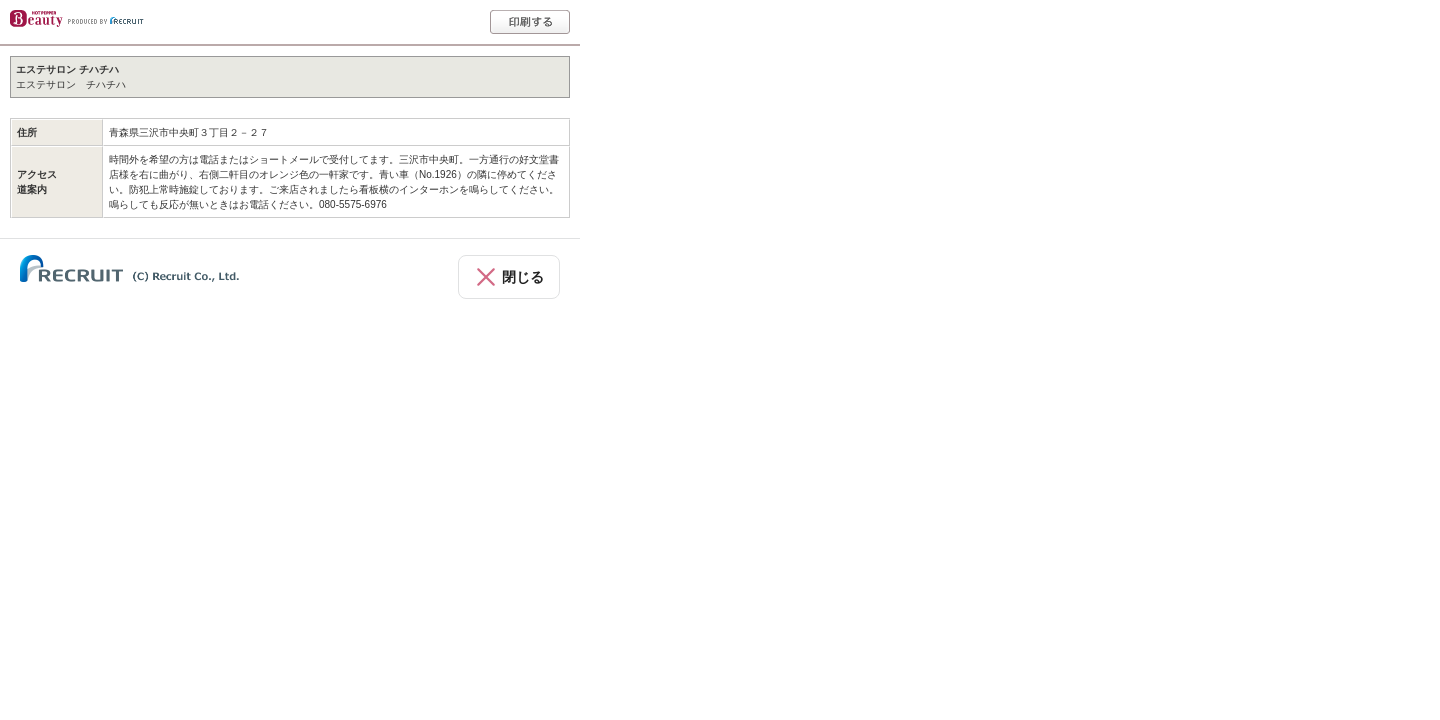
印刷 (530, 22)
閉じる (523, 277)
